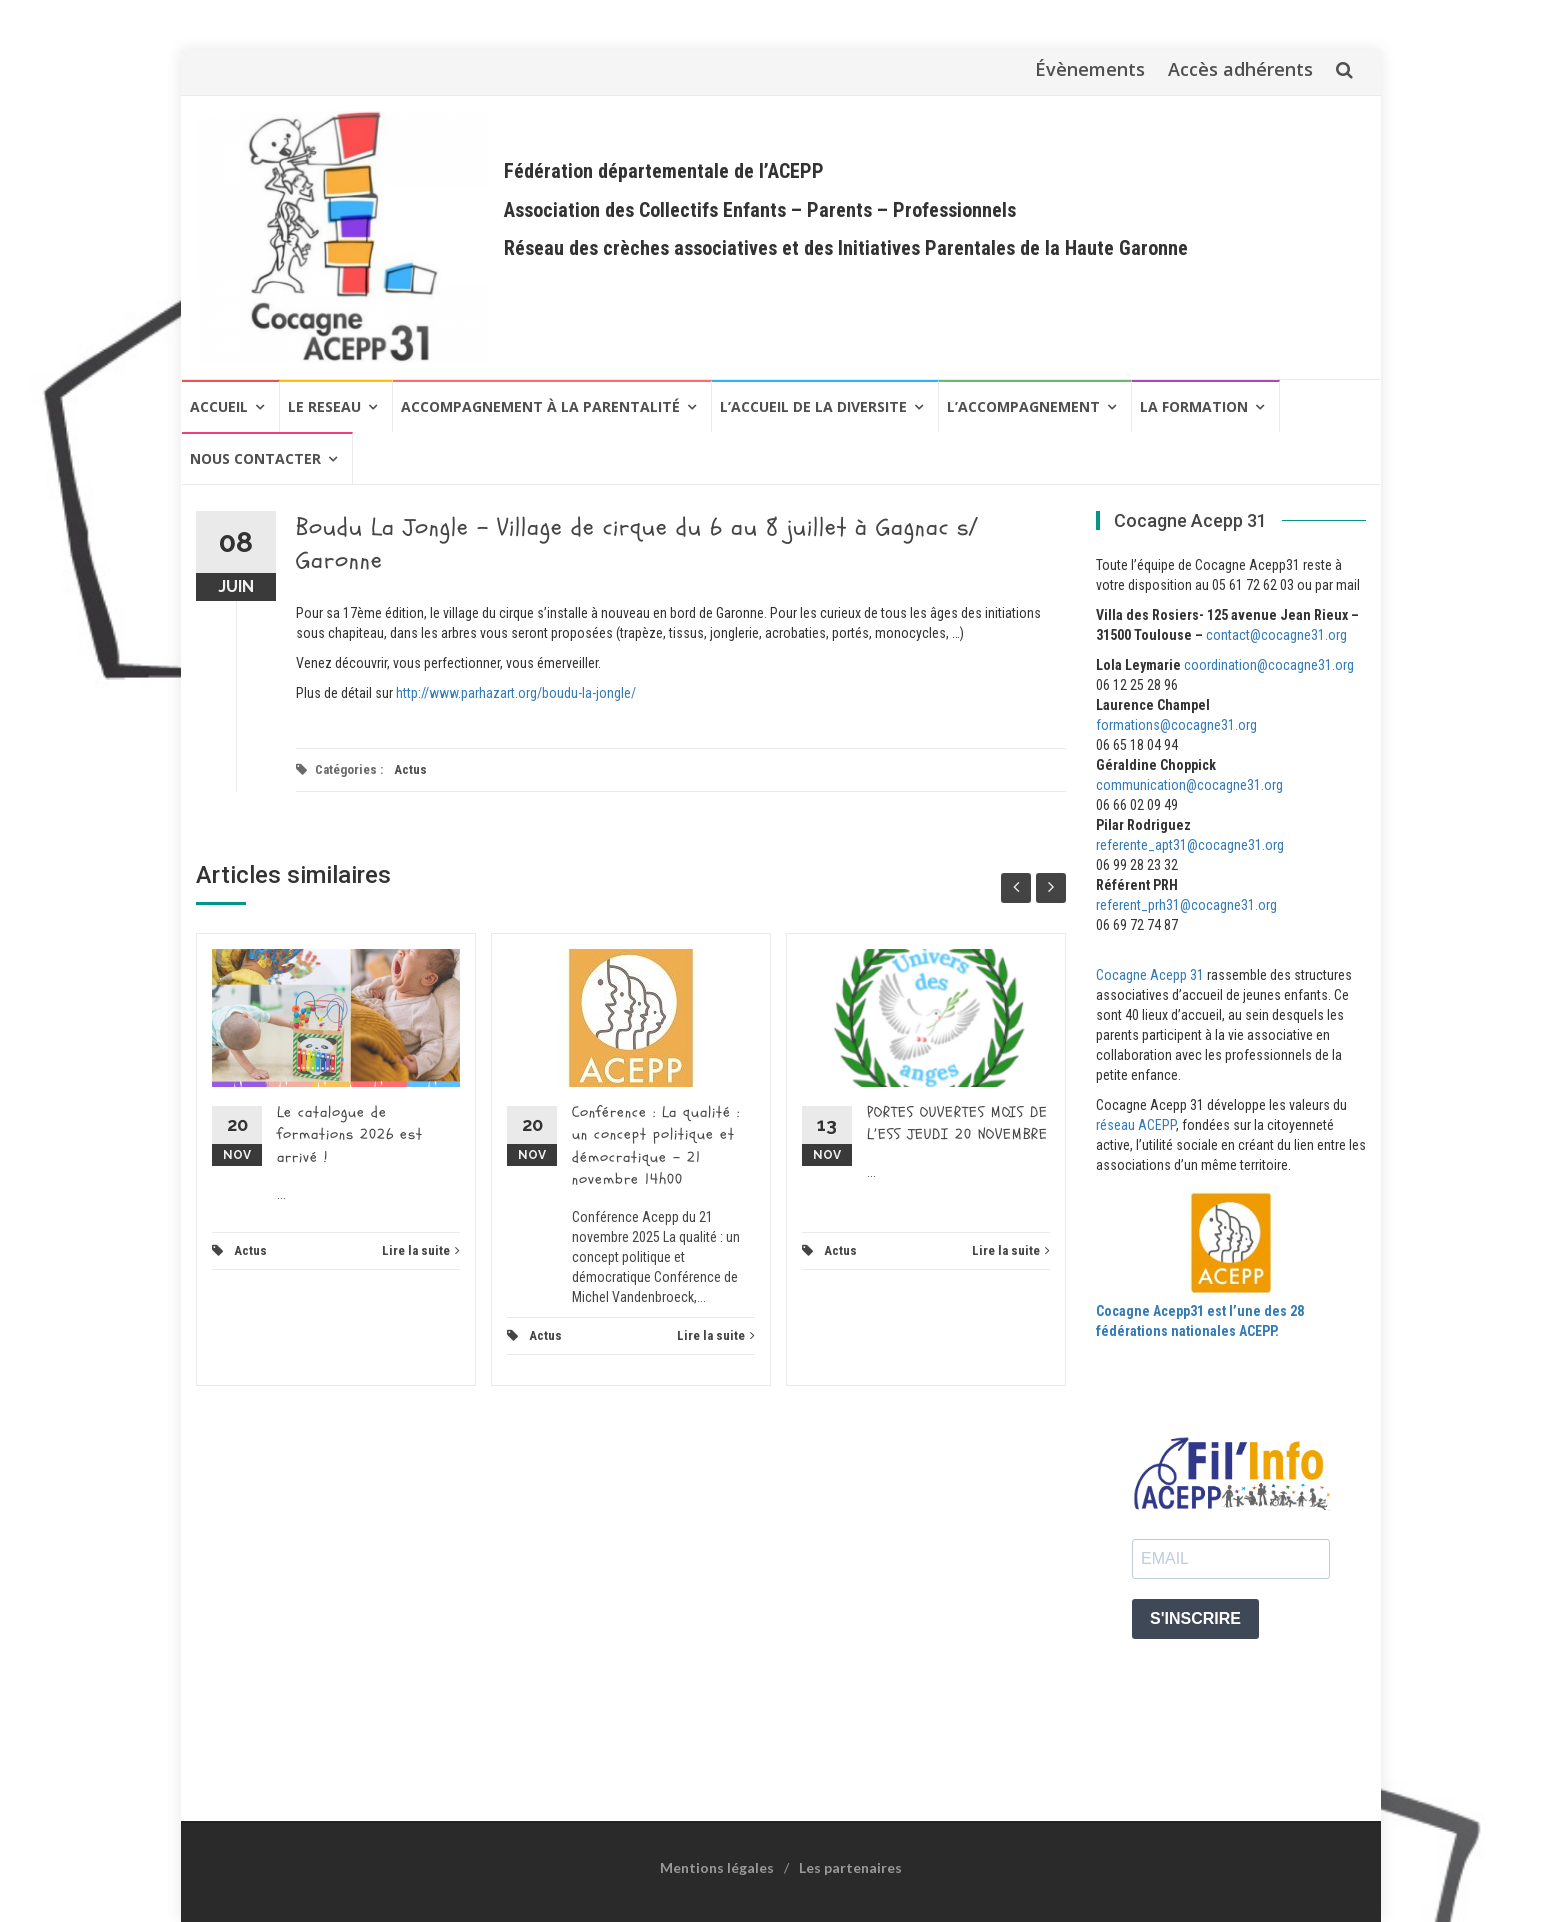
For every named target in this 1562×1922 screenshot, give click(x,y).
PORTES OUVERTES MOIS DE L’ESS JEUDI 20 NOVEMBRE (957, 1124)
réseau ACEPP (1136, 1125)
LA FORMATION (1194, 406)
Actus (410, 769)
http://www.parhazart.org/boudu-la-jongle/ (516, 693)
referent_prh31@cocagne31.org (1186, 905)
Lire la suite (421, 1250)
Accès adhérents (1240, 69)
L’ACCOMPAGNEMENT (1023, 406)
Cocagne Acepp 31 (1150, 975)
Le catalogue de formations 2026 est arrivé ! (350, 1135)
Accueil (219, 406)
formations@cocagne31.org (1176, 725)
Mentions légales (717, 1867)
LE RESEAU (324, 406)
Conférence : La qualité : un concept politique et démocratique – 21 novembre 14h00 (656, 1146)
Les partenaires (850, 1867)
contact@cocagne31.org (1276, 635)
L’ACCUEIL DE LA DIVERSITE (813, 406)
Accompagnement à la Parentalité (540, 406)
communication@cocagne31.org (1189, 785)
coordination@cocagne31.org (1269, 665)
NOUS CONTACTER (255, 458)
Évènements (1090, 69)
